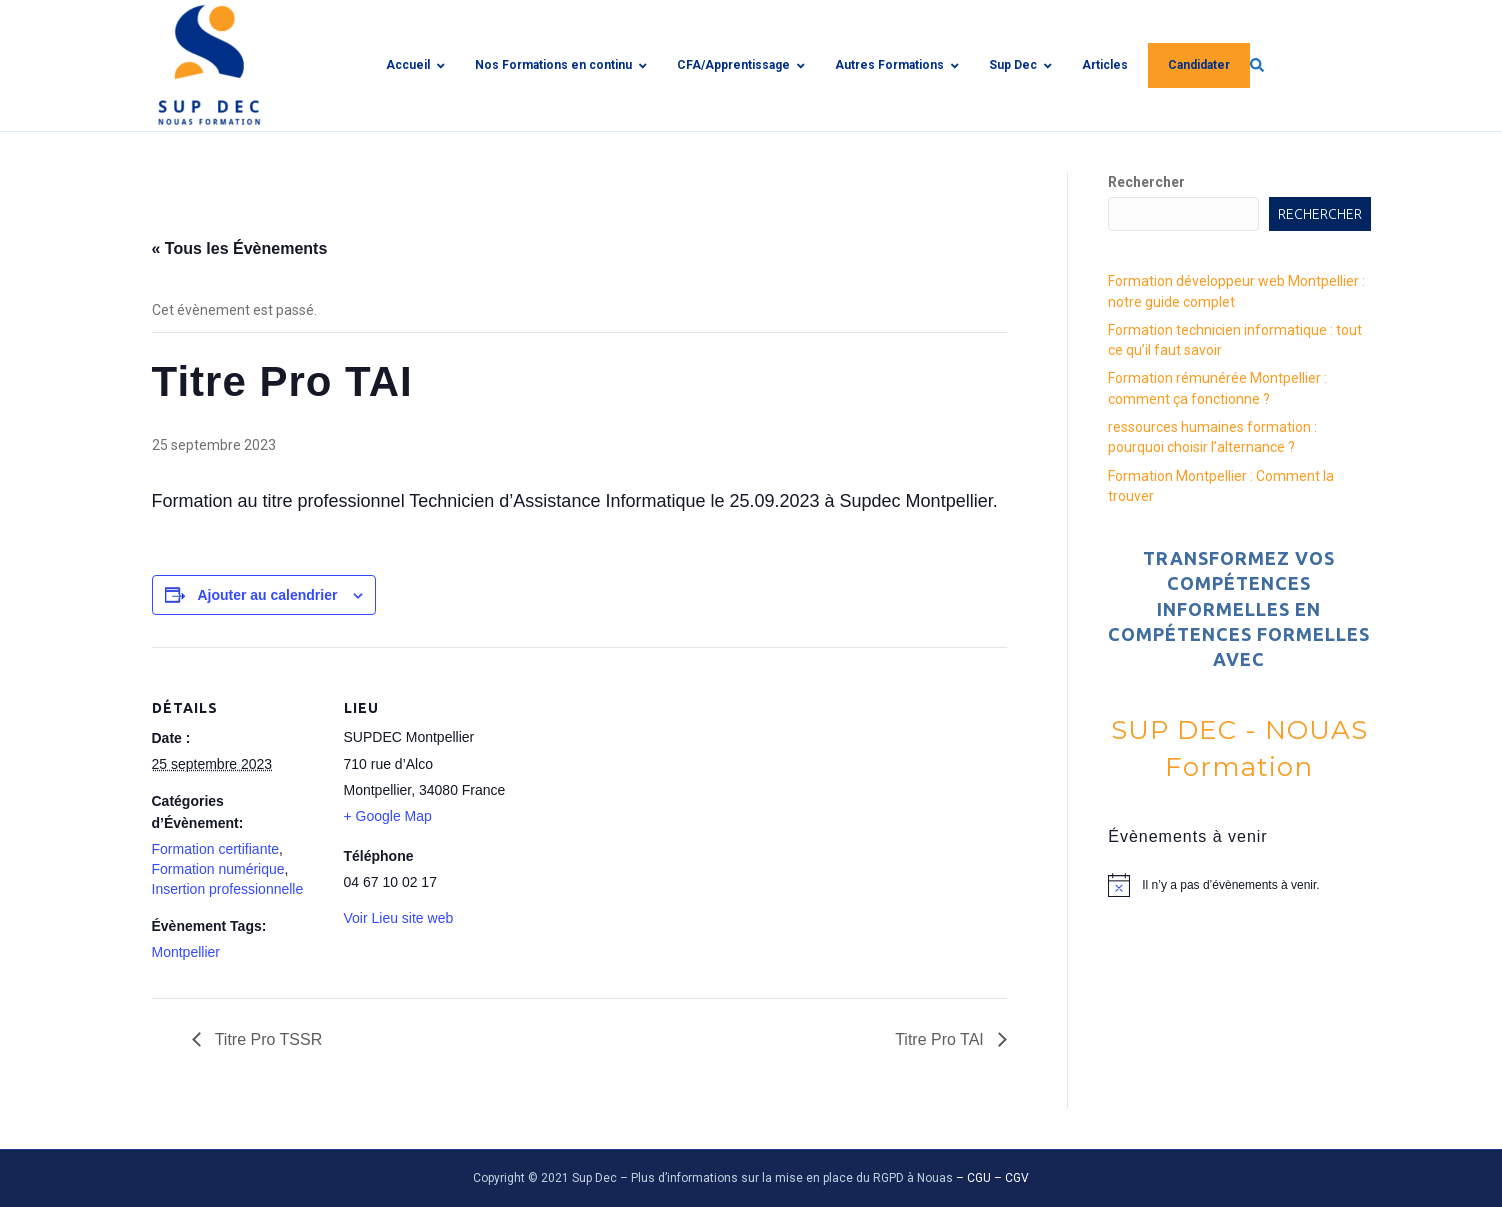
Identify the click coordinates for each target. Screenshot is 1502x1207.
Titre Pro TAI (941, 1039)
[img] (1244, 65)
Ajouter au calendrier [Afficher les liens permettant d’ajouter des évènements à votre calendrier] (267, 595)
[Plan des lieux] (641, 785)
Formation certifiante (216, 849)
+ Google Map (388, 816)
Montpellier (186, 952)
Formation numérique (218, 869)
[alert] (1239, 885)
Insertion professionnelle (228, 889)
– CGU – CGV (992, 1178)
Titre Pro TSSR (267, 1039)
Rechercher (1146, 182)
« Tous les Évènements (240, 248)
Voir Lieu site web (399, 918)
